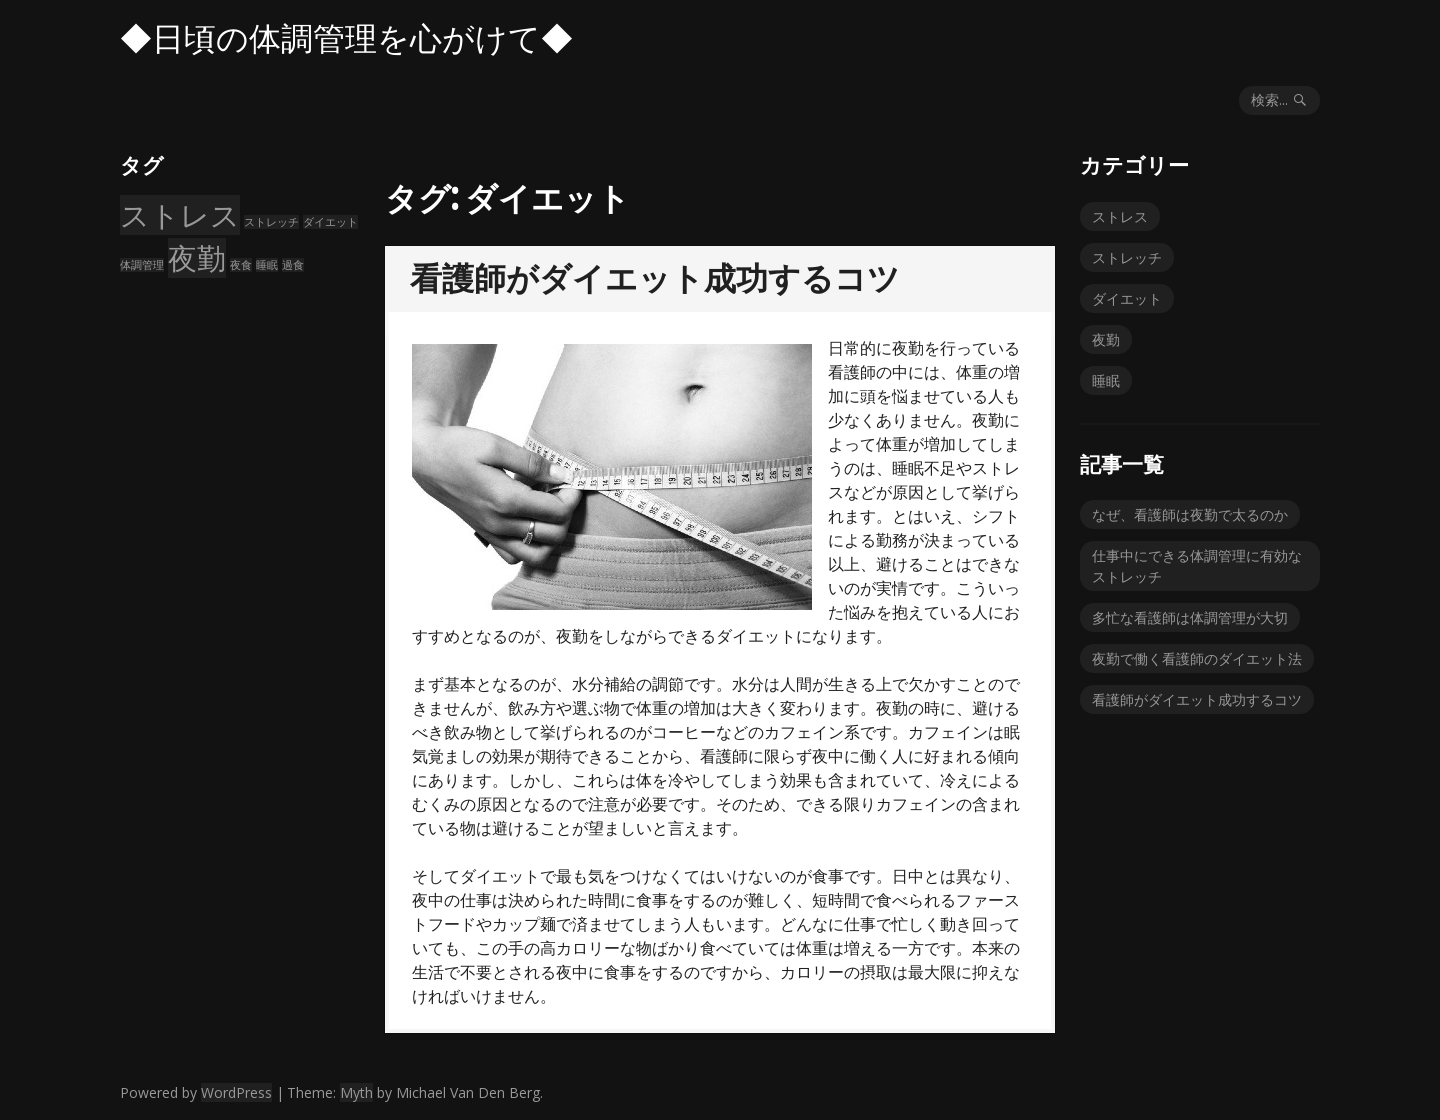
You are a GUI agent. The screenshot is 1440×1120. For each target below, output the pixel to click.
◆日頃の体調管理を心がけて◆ (346, 38)
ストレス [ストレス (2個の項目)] (180, 215)
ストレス (1120, 216)
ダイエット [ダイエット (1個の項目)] (330, 222)
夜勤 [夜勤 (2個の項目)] (197, 258)
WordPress (236, 1092)
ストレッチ (1127, 257)
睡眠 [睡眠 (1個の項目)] (267, 265)
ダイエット (1127, 298)
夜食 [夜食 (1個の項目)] (241, 265)
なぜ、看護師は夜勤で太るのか (1190, 514)
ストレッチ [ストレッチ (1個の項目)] (271, 222)
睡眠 (1106, 380)
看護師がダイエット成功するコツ (655, 278)
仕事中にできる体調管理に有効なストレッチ (1197, 566)
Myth (356, 1092)
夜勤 (1106, 339)
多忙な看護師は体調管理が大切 (1190, 617)
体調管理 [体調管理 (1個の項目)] (142, 265)
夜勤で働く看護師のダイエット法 (1197, 658)
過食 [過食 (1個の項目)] (293, 265)
